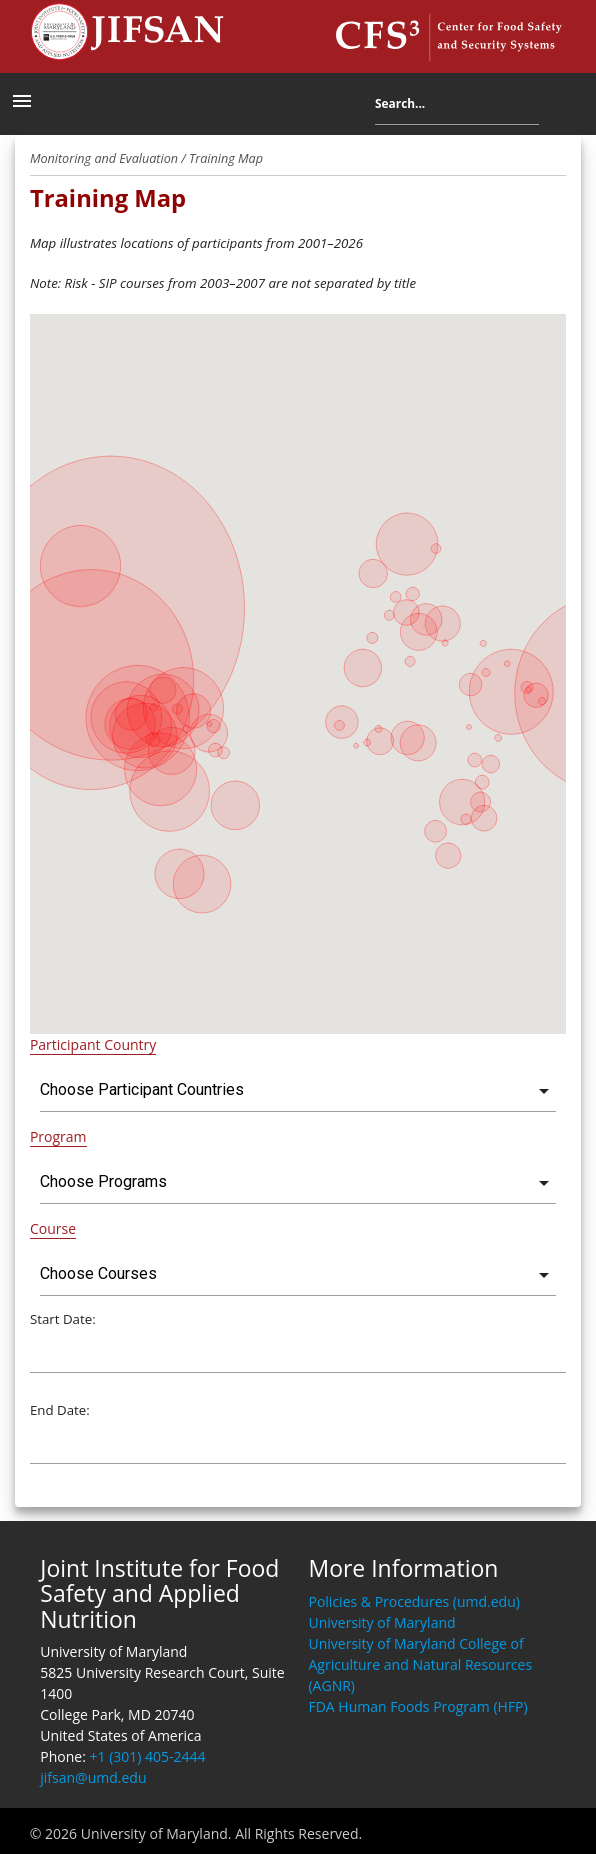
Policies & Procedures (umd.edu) (413, 1601)
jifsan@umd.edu (93, 1777)
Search (554, 107)
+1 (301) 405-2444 (148, 1756)
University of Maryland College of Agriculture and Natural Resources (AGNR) (420, 1664)
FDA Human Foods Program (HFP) (417, 1706)
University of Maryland (381, 1622)
